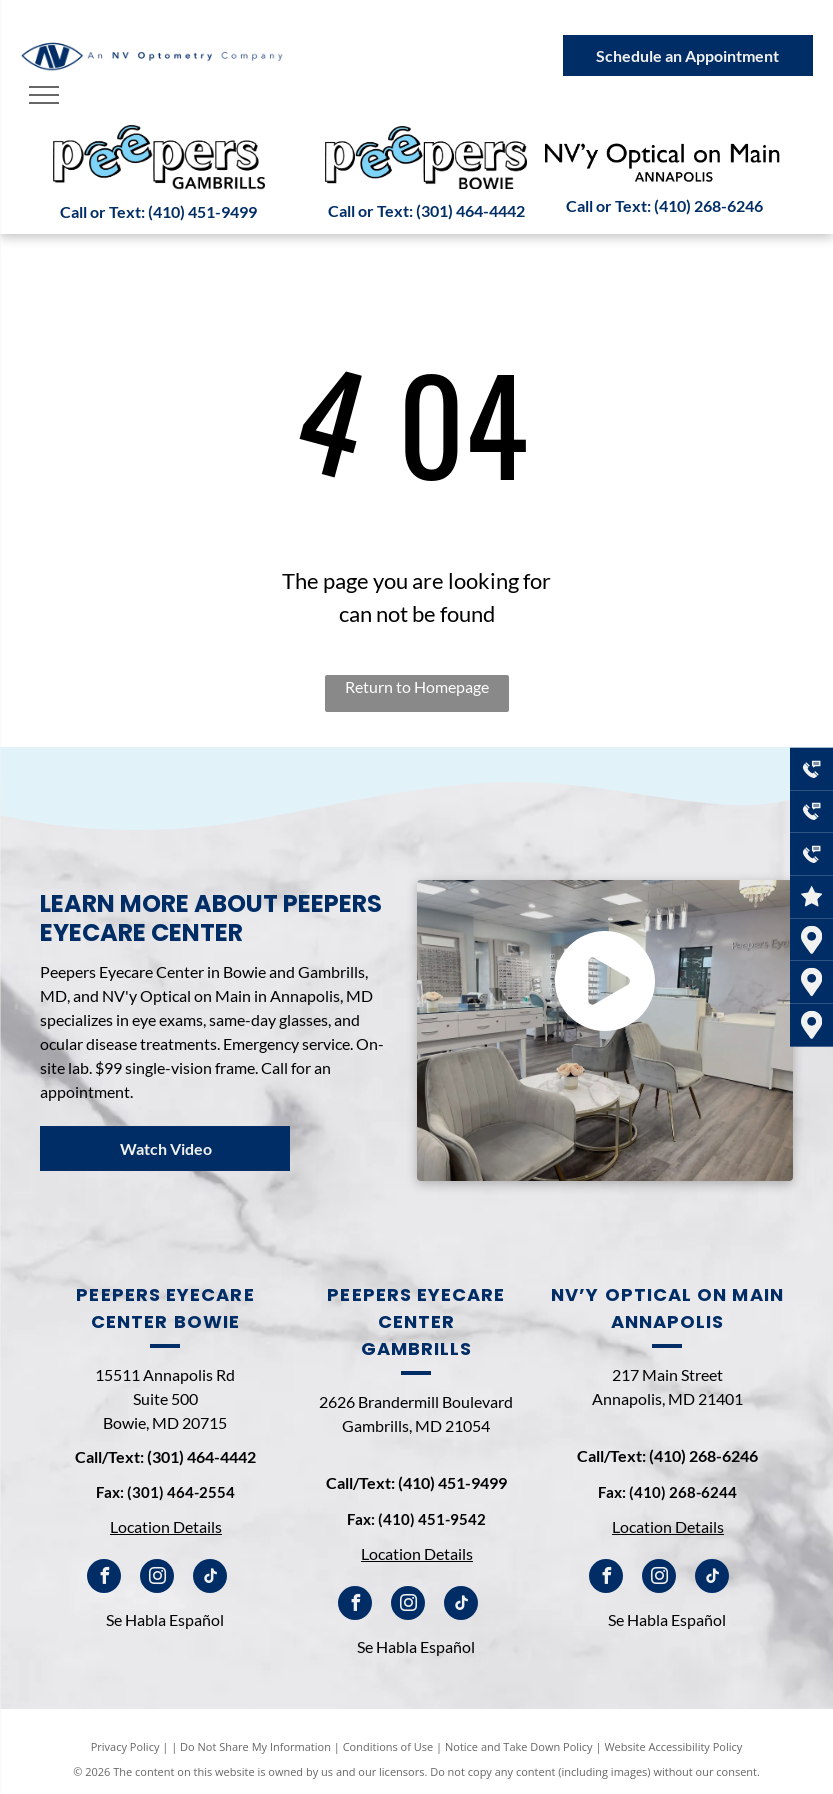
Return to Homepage (417, 686)
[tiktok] (210, 1578)
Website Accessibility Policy (673, 1746)
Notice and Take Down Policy (519, 1746)
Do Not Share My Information (255, 1746)
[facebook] (104, 1578)
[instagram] (157, 1578)
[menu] (44, 95)
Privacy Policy (125, 1746)
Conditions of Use (388, 1746)
